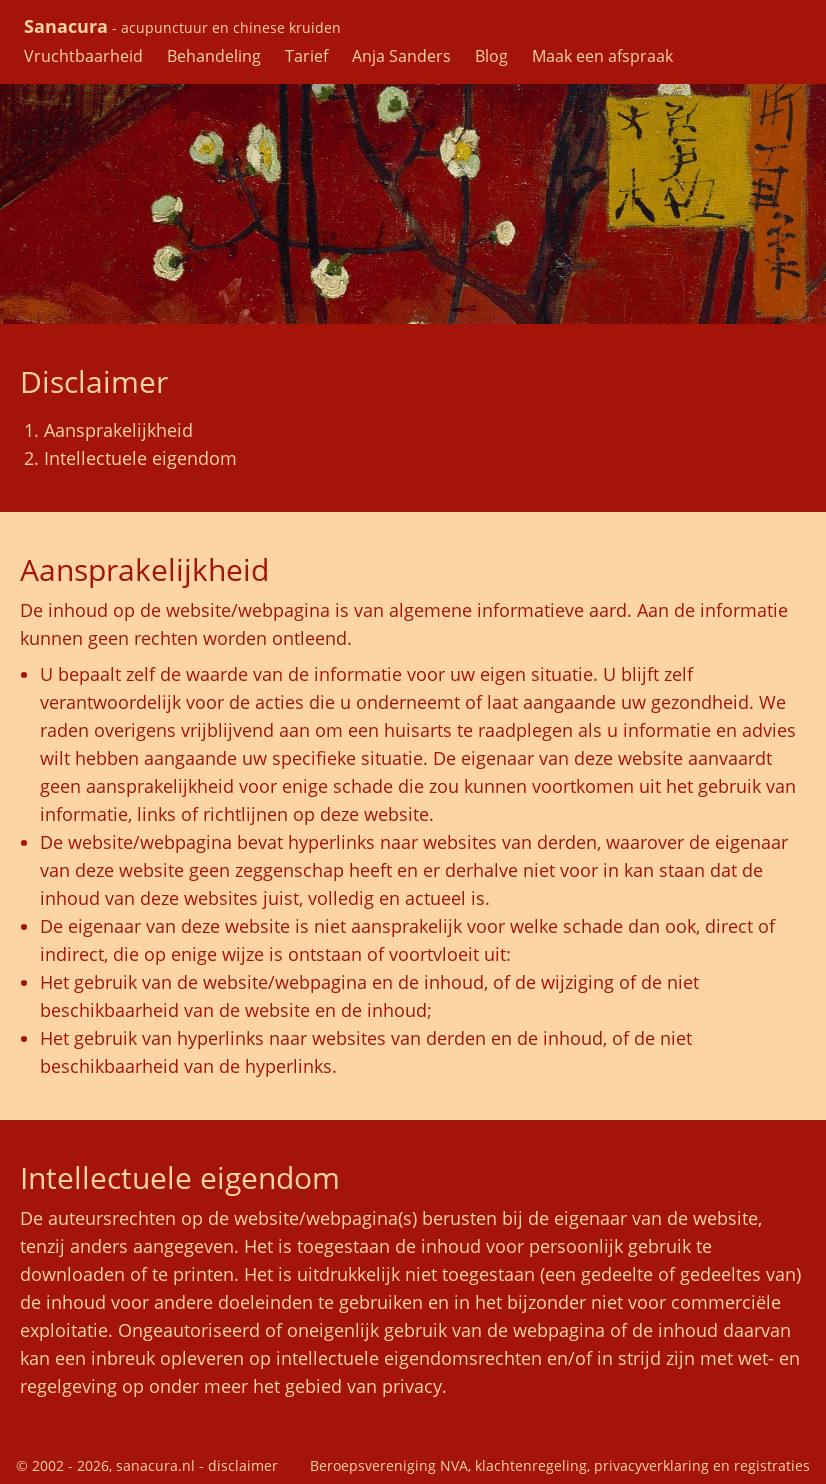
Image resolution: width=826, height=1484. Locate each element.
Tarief (306, 56)
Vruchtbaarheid (83, 56)
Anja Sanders (401, 56)
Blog (491, 56)
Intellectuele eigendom (140, 458)
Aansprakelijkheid (118, 430)
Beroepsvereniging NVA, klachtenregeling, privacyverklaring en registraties (560, 1465)
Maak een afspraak (602, 56)
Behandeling (214, 56)
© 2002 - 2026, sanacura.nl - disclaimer (147, 1465)
